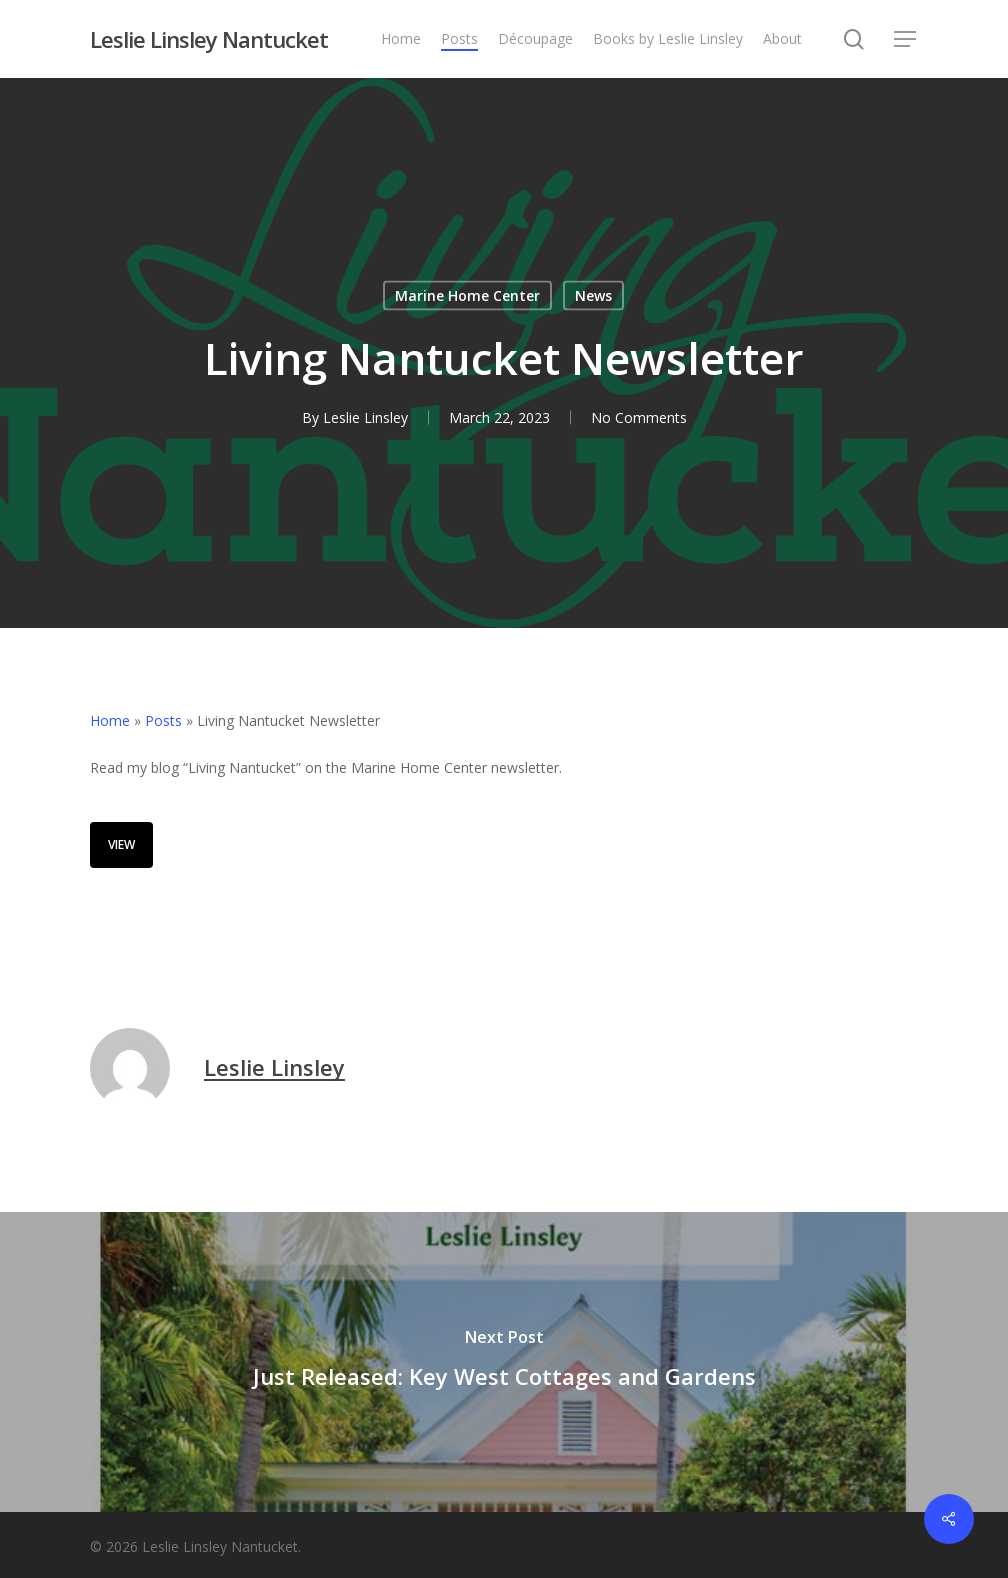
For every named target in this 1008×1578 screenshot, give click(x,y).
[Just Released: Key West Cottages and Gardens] (504, 1362)
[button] (906, 39)
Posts (163, 720)
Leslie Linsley (365, 417)
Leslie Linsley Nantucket (209, 39)
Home (110, 720)
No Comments (639, 417)
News (593, 295)
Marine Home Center (467, 295)
